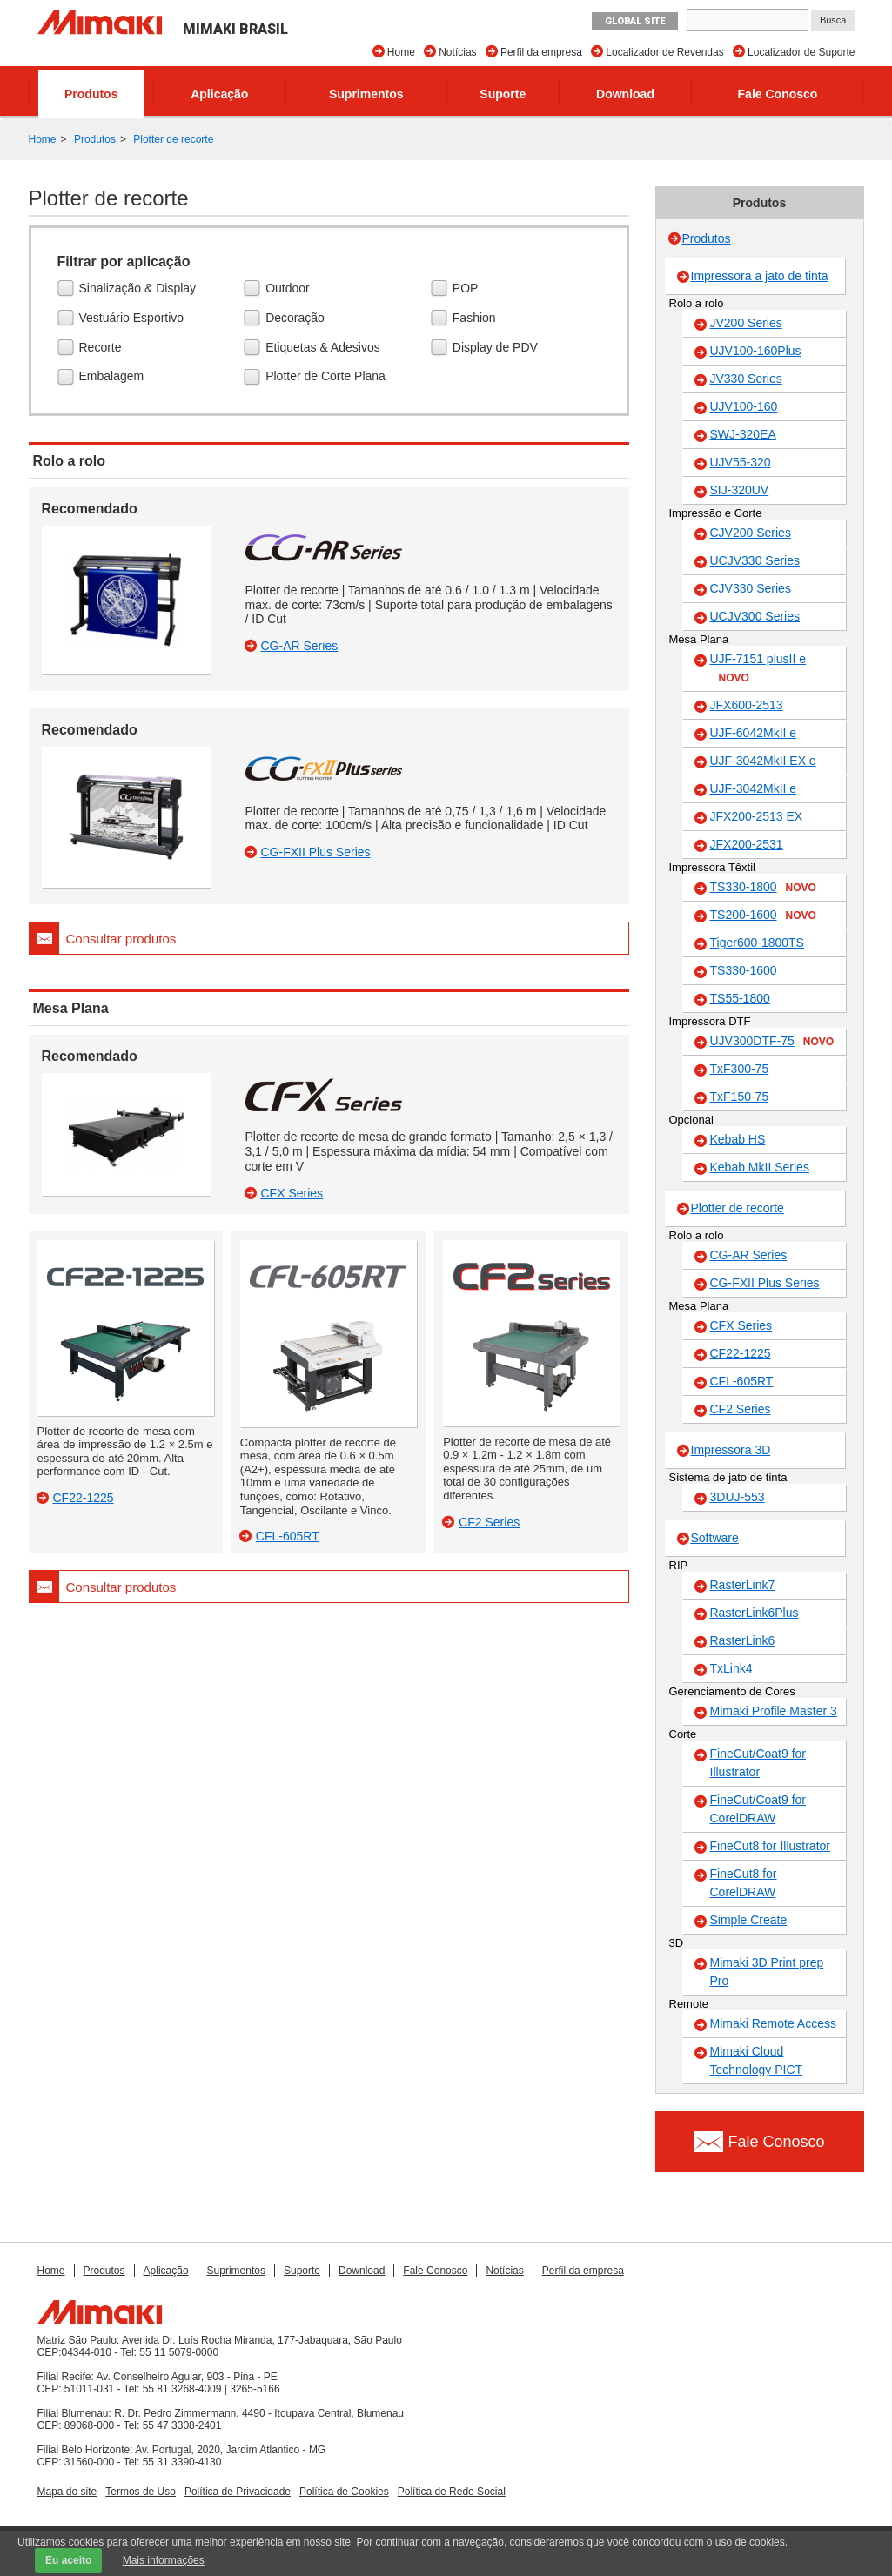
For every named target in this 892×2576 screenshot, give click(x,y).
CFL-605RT (742, 1381)
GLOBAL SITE (635, 21)
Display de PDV (497, 348)
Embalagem (114, 377)
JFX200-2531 (746, 844)
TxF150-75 (739, 1097)
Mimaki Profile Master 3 (773, 1711)
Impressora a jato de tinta (759, 276)
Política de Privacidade (237, 2491)
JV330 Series (746, 379)
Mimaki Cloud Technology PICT (756, 2060)
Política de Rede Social (452, 2491)
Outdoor (290, 289)
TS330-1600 (743, 970)
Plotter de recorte (173, 139)
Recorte (103, 348)
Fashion (476, 318)
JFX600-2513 (746, 705)
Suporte (503, 94)
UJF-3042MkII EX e (763, 761)
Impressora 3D (731, 1450)
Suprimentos (366, 94)
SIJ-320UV (739, 490)
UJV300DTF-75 (772, 1042)
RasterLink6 (742, 1640)
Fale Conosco (778, 94)
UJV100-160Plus (755, 351)
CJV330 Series (750, 588)
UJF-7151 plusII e (758, 669)
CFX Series (741, 1325)
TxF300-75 (739, 1069)
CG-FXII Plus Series (765, 1283)
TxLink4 (731, 1668)
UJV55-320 (740, 462)
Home (401, 52)
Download (625, 94)
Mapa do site (67, 2491)
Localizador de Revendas (664, 52)
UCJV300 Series (755, 616)
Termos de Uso (140, 2491)
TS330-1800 (763, 888)
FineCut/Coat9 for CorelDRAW (758, 1809)
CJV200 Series (750, 533)
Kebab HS (738, 1139)
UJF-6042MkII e (753, 733)
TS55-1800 (740, 998)
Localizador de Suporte (801, 52)
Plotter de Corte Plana (328, 377)
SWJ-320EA (743, 434)
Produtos (90, 94)
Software (715, 1538)
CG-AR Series (749, 1255)
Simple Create (749, 1920)
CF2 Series (740, 1409)
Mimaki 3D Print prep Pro (767, 1971)
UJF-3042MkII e (753, 788)
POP (468, 289)
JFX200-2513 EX (756, 816)
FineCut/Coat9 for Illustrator (758, 1763)
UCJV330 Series (755, 560)
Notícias (457, 52)
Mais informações (164, 2560)
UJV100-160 (744, 406)
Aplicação (219, 94)
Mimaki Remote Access (773, 2023)
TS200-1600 (763, 915)
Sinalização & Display (140, 289)
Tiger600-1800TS (757, 942)
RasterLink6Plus (754, 1613)
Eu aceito (68, 2560)
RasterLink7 (742, 1585)
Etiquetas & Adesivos (325, 348)
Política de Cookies (344, 2491)
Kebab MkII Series (759, 1167)
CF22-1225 (740, 1353)
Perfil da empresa (541, 52)
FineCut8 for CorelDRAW (743, 1883)
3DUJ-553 (737, 1497)
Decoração (297, 318)
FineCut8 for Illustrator (770, 1846)
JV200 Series (746, 323)
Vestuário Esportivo (134, 318)
